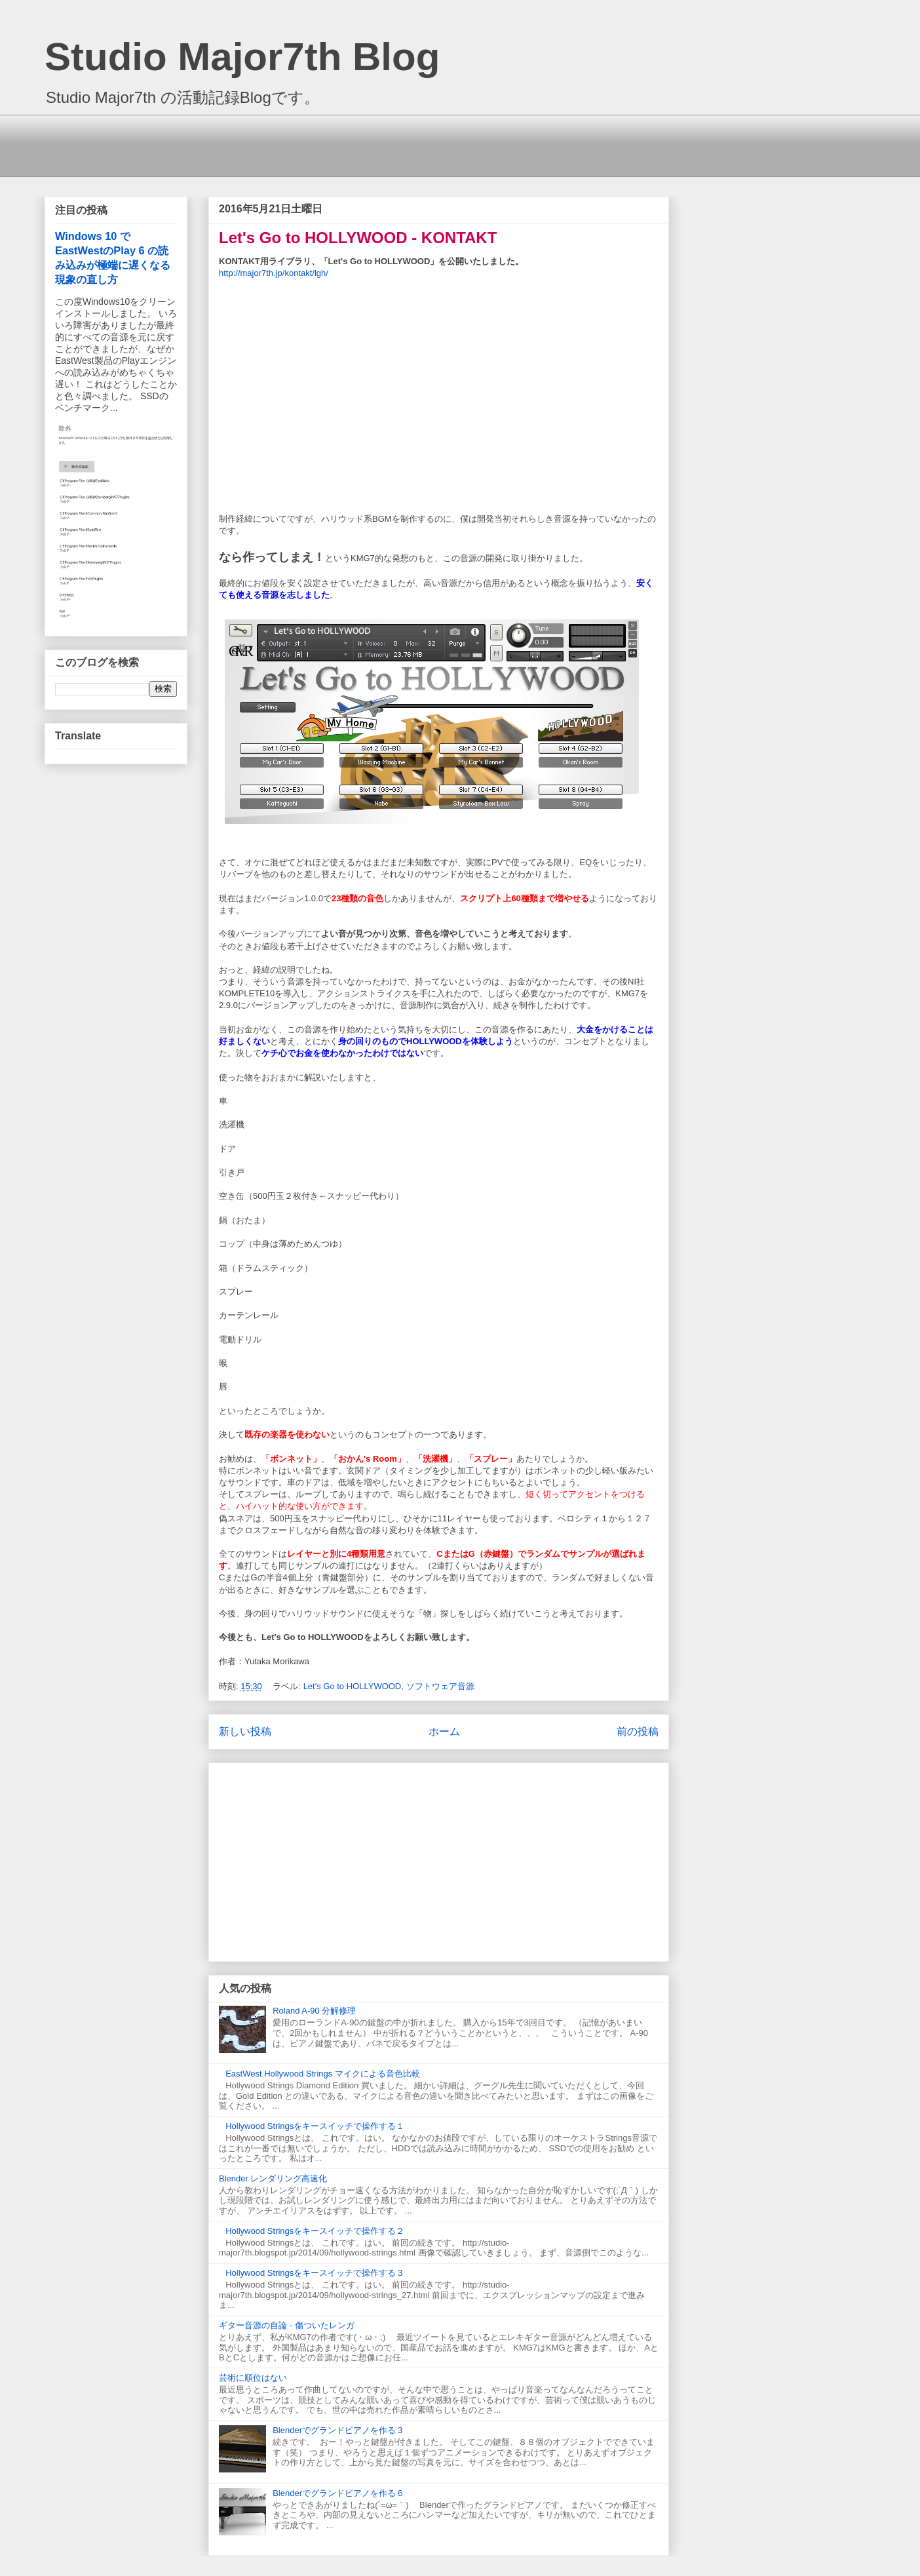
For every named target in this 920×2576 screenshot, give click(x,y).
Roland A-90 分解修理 (314, 2011)
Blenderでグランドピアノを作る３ (338, 2430)
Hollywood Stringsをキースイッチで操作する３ (314, 2273)
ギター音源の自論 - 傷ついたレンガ (287, 2325)
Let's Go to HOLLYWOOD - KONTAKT (358, 237)
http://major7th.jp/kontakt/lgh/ (273, 273)
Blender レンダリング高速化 (273, 2178)
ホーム (444, 1731)
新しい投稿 (245, 1731)
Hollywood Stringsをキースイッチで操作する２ (314, 2231)
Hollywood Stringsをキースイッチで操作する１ (314, 2126)
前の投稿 (638, 1731)
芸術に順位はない (253, 2378)
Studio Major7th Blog (242, 57)
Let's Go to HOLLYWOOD (352, 1686)
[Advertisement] (362, 144)
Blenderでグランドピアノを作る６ (338, 2493)
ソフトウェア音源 (440, 1686)
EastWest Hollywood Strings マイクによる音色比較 (322, 2073)
